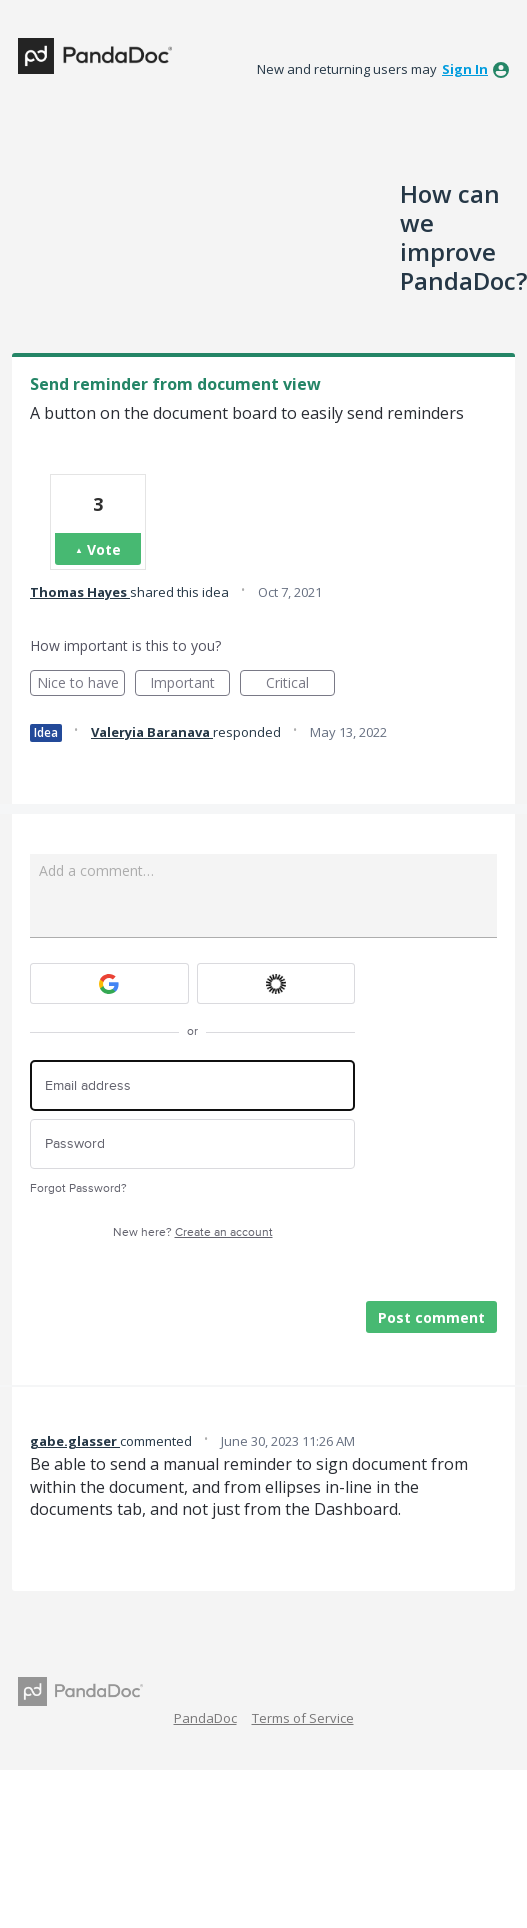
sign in (465, 69)
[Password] (192, 1144)
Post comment (431, 1317)
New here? (193, 1232)
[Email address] (192, 1085)
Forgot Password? (78, 1188)
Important (190, 684)
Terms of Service (303, 1718)
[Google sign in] (109, 983)
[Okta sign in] (276, 983)
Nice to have (81, 684)
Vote (104, 549)
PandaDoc (205, 1718)
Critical (300, 684)
